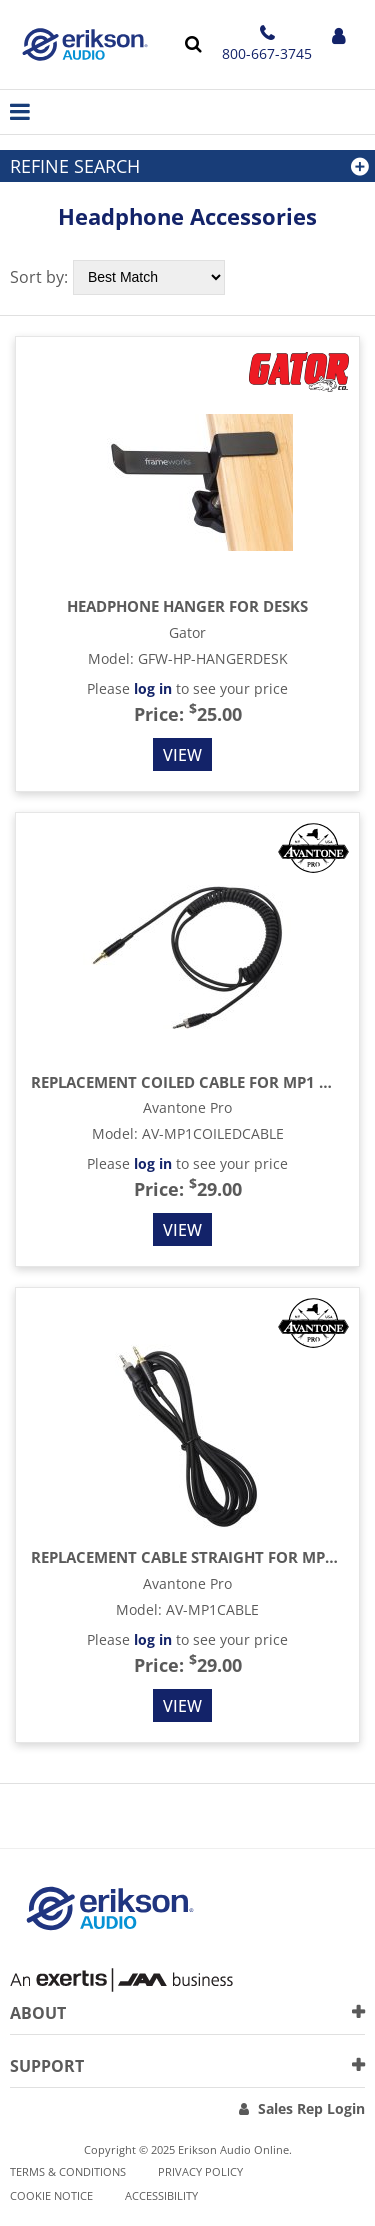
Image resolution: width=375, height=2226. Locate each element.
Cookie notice (51, 2195)
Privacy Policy (200, 2171)
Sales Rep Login (311, 2108)
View (182, 755)
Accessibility (161, 2195)
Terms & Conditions (68, 2171)
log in (153, 688)
